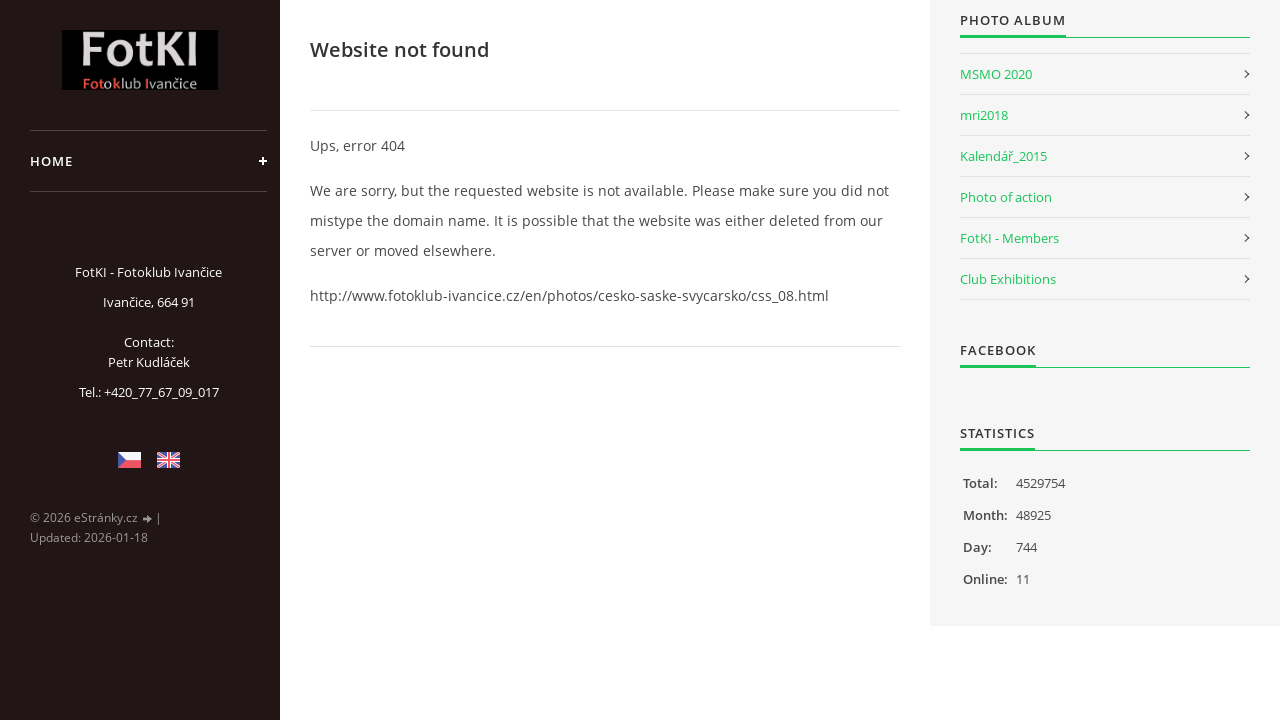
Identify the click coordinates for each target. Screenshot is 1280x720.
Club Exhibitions (1008, 279)
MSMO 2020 (996, 74)
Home (51, 161)
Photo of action (1006, 197)
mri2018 (984, 115)
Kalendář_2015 (1003, 156)
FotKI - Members (1009, 238)
